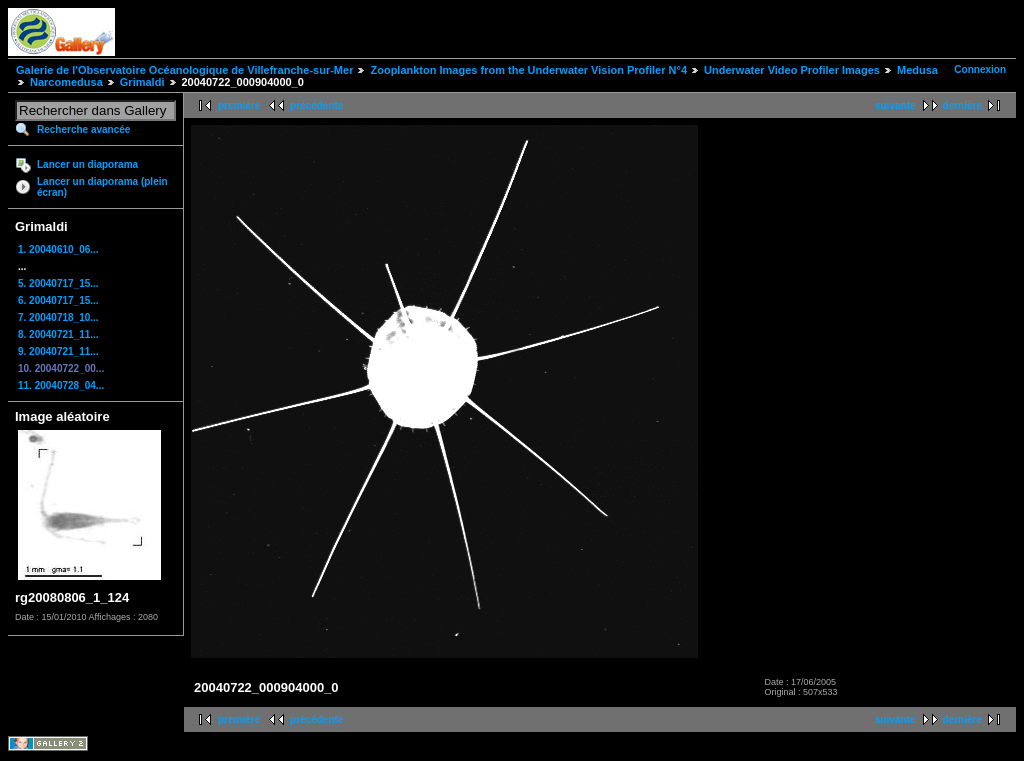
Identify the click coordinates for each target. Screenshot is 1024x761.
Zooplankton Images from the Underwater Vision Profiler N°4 (528, 70)
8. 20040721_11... (58, 334)
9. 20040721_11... (58, 351)
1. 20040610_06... (58, 249)
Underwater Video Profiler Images (792, 70)
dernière (962, 105)
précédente (316, 105)
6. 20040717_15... (58, 300)
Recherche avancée (83, 129)
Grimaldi (142, 82)
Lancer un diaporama (87, 164)
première (239, 105)
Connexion (980, 69)
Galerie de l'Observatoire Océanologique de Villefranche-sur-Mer (184, 70)
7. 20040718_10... (58, 317)
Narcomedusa (68, 82)
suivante (895, 105)
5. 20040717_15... (58, 283)
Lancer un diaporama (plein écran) (102, 187)
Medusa (917, 70)
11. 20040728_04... (61, 385)
